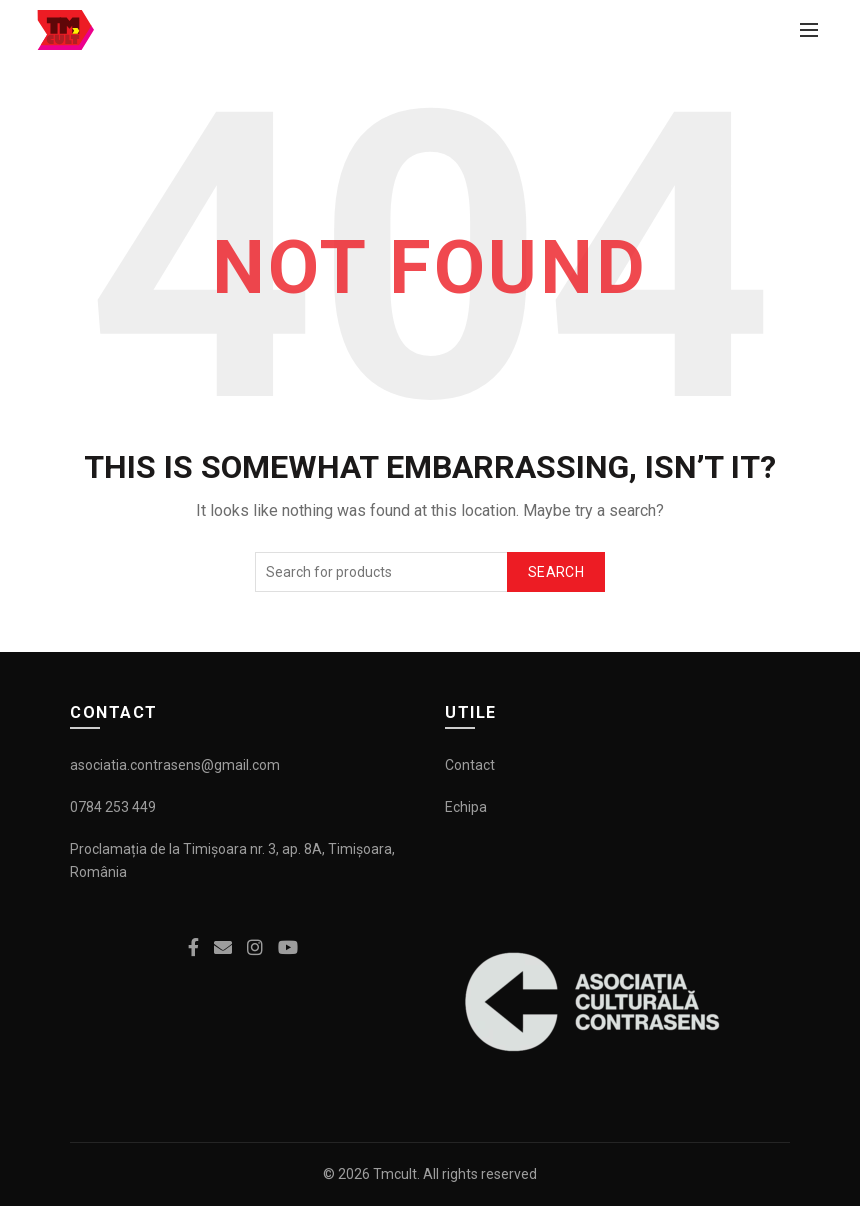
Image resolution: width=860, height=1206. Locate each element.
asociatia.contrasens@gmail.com (175, 765)
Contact (470, 765)
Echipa (466, 807)
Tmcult (395, 1174)
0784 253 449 (113, 807)
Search (556, 572)
